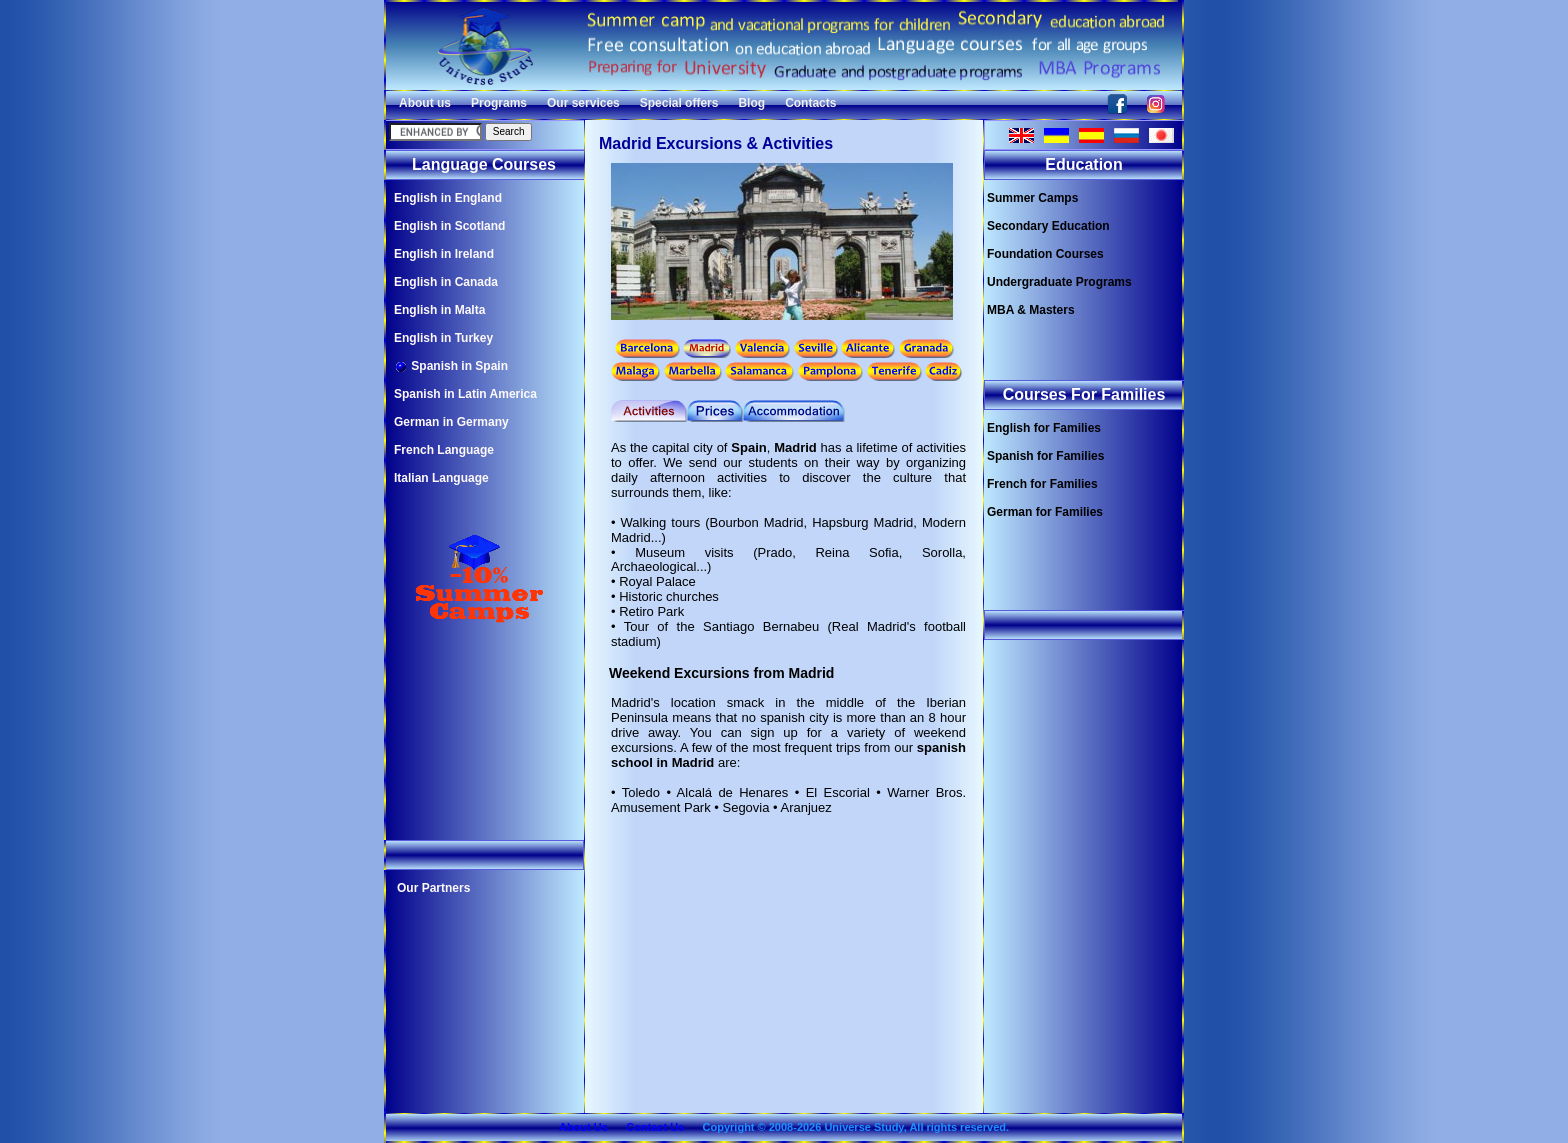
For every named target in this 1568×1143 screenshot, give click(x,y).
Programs (499, 103)
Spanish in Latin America (465, 394)
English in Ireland (444, 254)
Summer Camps (1032, 198)
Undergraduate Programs (1059, 282)
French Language (444, 450)
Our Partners (433, 888)
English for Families (1044, 428)
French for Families (1042, 484)
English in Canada (446, 282)
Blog (751, 103)
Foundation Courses (1045, 254)
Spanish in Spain (451, 366)
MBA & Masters (1031, 310)
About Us (583, 1127)
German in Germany (451, 422)
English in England (448, 198)
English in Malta (439, 310)
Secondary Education (1048, 226)
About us (425, 103)
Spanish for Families (1045, 456)
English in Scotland (449, 226)
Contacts (810, 103)
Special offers (679, 103)
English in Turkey (443, 338)
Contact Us (655, 1127)
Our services (583, 103)
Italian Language (441, 478)
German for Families (1045, 512)
